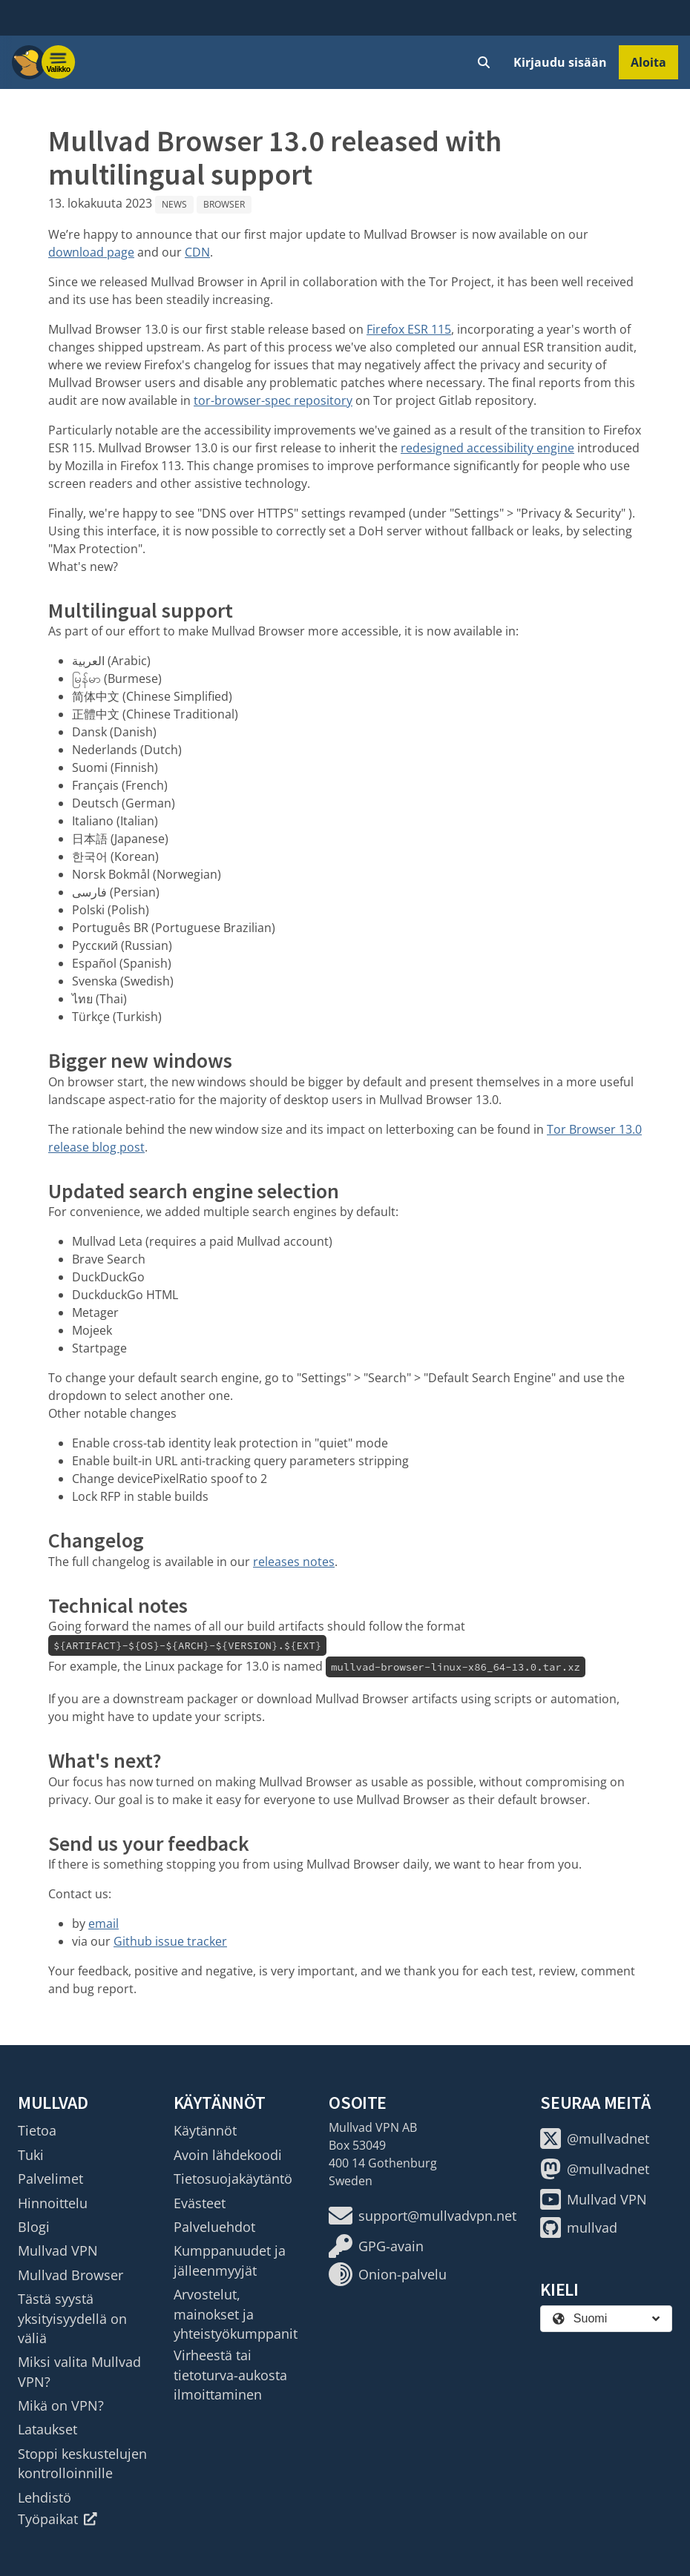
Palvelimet (50, 2178)
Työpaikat (57, 2519)
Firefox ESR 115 (409, 329)
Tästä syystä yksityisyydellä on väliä (72, 2318)
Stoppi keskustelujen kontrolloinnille (82, 2463)
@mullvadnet (594, 2138)
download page (91, 252)
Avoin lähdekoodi (228, 2155)
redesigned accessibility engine (487, 448)
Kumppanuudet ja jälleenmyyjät (230, 2260)
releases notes (294, 1561)
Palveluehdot (214, 2227)
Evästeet (200, 2203)
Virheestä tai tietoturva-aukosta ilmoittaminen (230, 2374)
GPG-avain (376, 2246)
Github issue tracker (170, 1941)
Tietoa (37, 2130)
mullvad (578, 2227)
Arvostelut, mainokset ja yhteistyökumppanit (236, 2313)
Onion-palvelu (388, 2274)
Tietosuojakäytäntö (233, 2178)
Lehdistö (44, 2497)
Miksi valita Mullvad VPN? (79, 2371)
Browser (224, 204)
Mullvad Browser (70, 2275)
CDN (197, 252)
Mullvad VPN (58, 2250)
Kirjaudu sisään (560, 62)
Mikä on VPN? (61, 2405)
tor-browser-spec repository (273, 400)
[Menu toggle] (59, 62)
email (103, 1923)
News (174, 204)
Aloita (648, 62)
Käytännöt (205, 2130)
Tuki (31, 2155)
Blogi (34, 2227)
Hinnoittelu (53, 2203)
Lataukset (47, 2429)
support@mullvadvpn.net (422, 2215)
